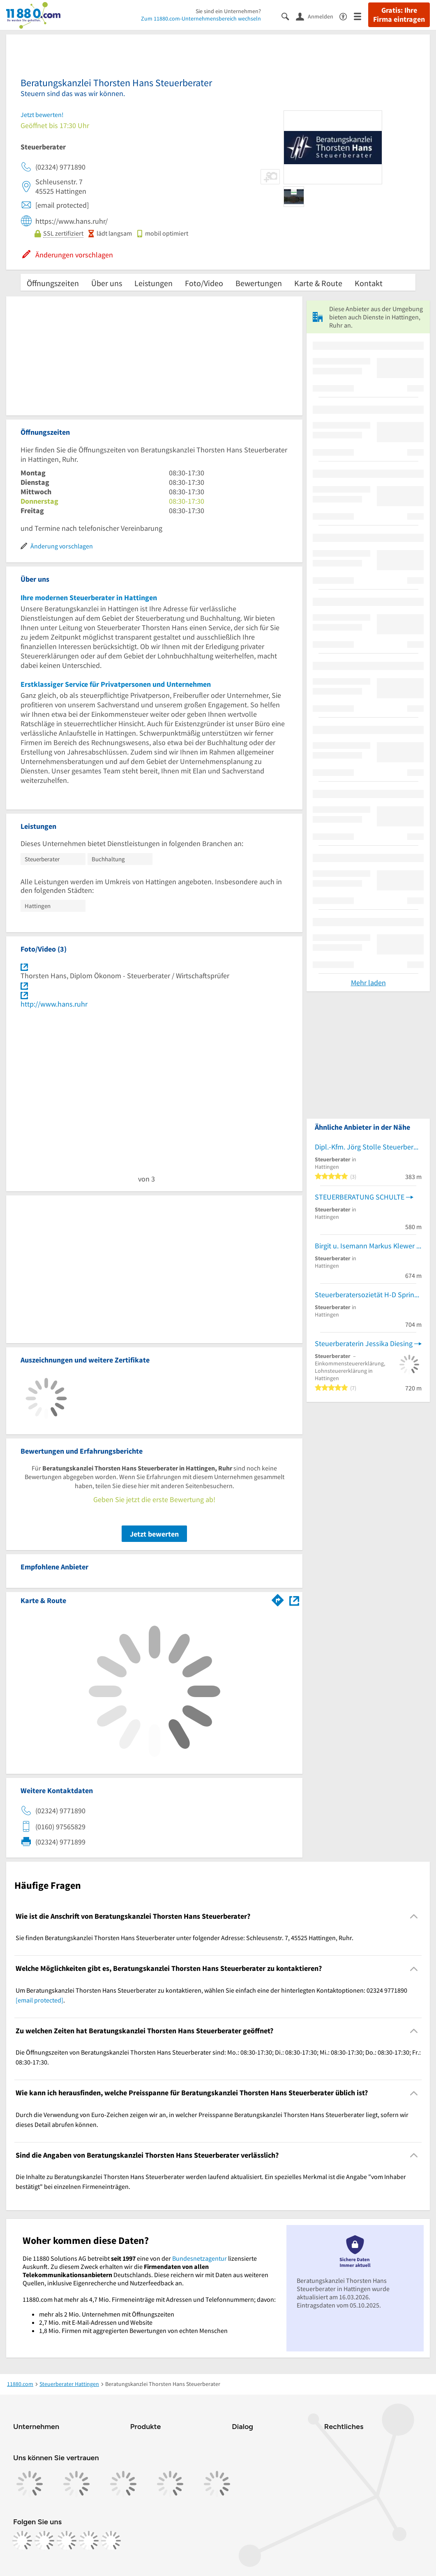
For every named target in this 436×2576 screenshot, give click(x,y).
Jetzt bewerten (154, 1534)
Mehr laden (368, 982)
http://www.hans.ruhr (54, 1004)
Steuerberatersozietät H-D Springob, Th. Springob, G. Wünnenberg (368, 1294)
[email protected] (39, 2000)
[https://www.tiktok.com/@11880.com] (67, 2541)
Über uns (106, 283)
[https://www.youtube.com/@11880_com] (111, 2541)
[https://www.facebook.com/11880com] (22, 2541)
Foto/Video (204, 283)
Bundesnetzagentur (199, 2258)
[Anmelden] (317, 16)
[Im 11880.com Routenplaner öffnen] (278, 1599)
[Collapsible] (414, 1916)
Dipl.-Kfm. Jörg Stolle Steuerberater (368, 1147)
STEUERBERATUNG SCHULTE (359, 1197)
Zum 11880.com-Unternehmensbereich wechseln (201, 18)
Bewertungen (258, 283)
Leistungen (153, 283)
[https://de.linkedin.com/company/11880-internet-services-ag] (89, 2541)
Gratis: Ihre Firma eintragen (399, 14)
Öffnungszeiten (53, 283)
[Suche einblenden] (288, 15)
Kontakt (369, 283)
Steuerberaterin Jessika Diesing (364, 1343)
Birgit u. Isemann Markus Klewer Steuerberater (368, 1245)
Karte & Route (318, 283)
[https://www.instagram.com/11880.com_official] (44, 2541)
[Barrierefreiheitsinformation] (346, 15)
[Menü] (361, 15)
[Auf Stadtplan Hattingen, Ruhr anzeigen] (294, 1600)
